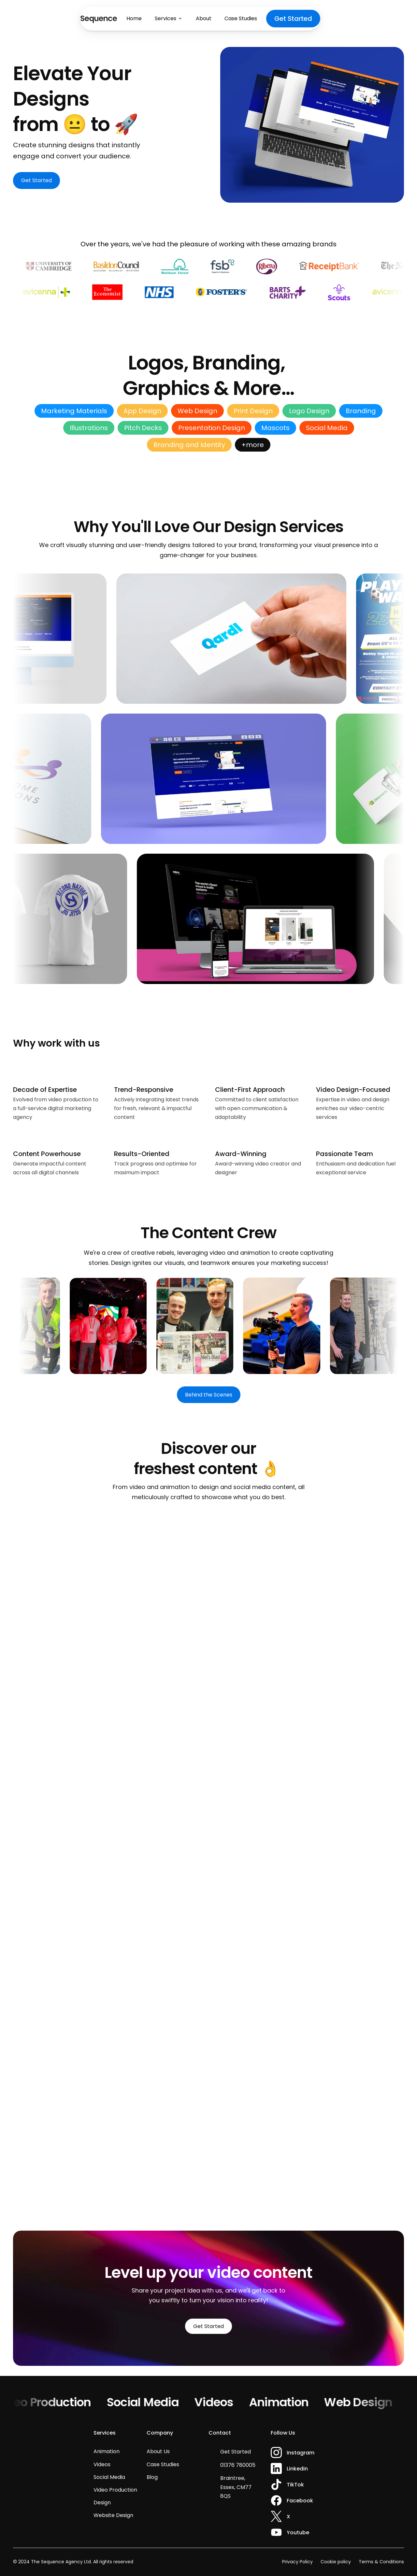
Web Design (369, 2402)
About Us (158, 2451)
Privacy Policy (297, 2561)
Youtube (298, 2532)
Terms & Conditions (381, 2561)
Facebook (300, 2500)
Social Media (153, 2402)
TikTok (295, 2484)
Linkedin (297, 2468)
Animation (289, 2402)
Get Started (235, 2451)
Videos (224, 2402)
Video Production (54, 2402)
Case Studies (163, 2464)
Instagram (300, 2452)
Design (102, 2502)
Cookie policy (336, 2561)
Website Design (113, 2515)
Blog (152, 2477)
